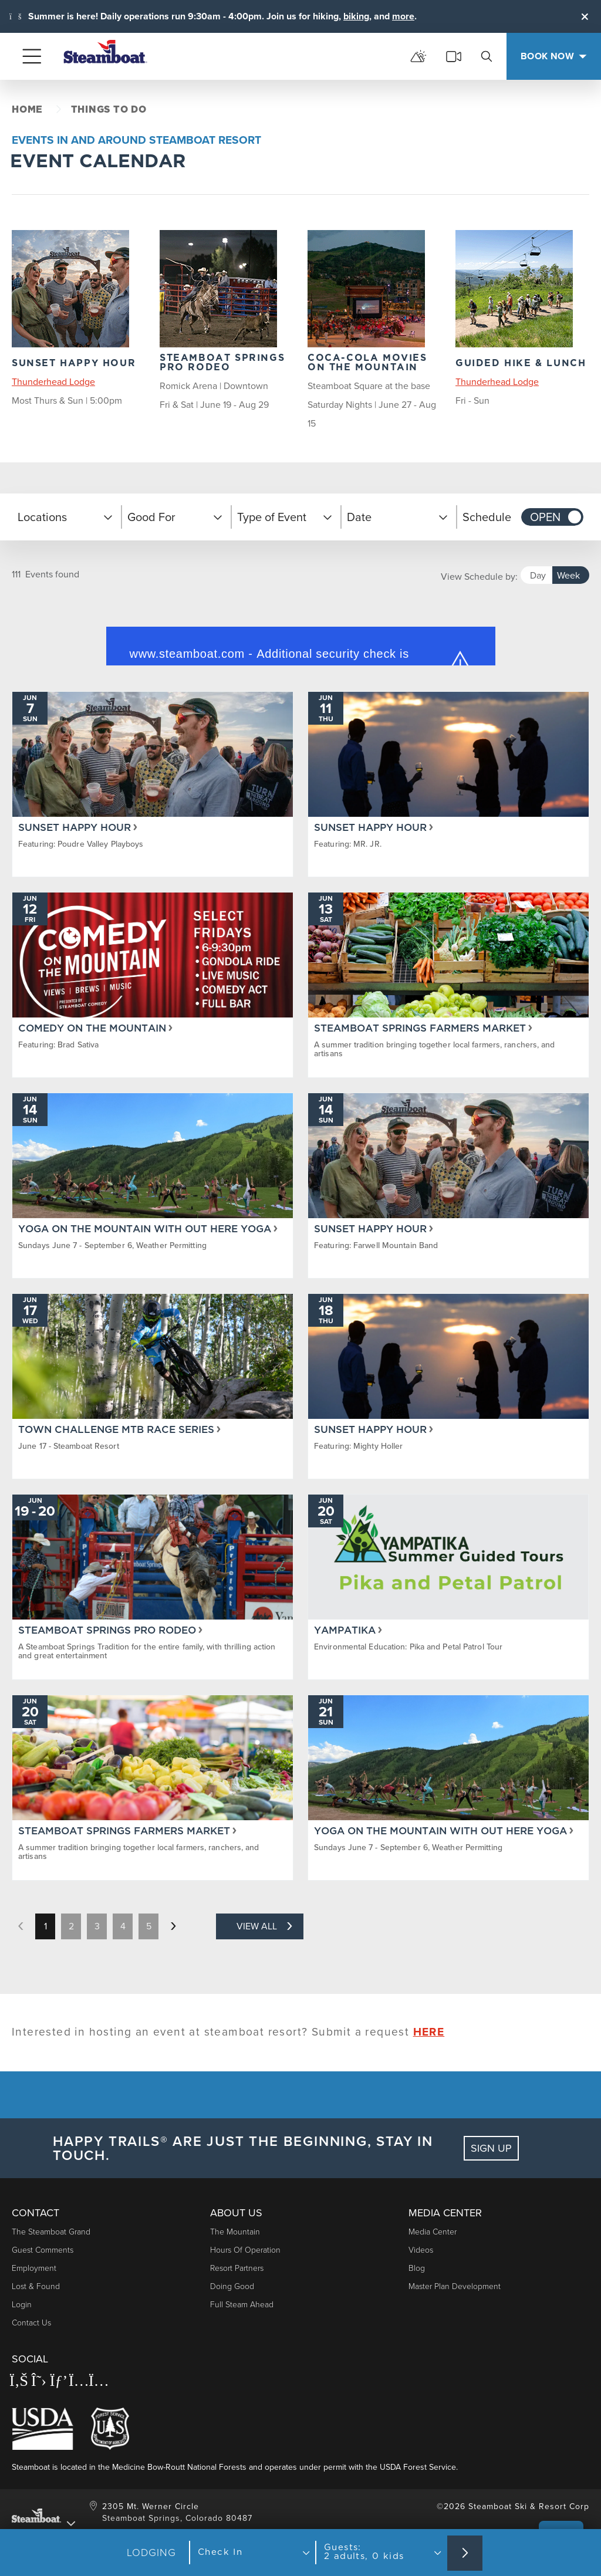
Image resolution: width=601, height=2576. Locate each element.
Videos (420, 2250)
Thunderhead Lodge (53, 381)
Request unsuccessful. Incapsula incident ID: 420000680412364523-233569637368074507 (300, 637)
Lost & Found (36, 2286)
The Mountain (235, 2232)
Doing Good (232, 2286)
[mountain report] (418, 56)
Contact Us (31, 2323)
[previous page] (20, 1926)
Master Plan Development (454, 2286)
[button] (66, 516)
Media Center (432, 2232)
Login (22, 2304)
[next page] (173, 1926)
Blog (416, 2268)
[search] (486, 56)
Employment (34, 2268)
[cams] (454, 56)
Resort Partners (237, 2268)
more (403, 16)
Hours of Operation (245, 2250)
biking (356, 16)
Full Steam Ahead (242, 2304)
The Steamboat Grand (51, 2232)
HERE (429, 2031)
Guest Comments (42, 2250)
